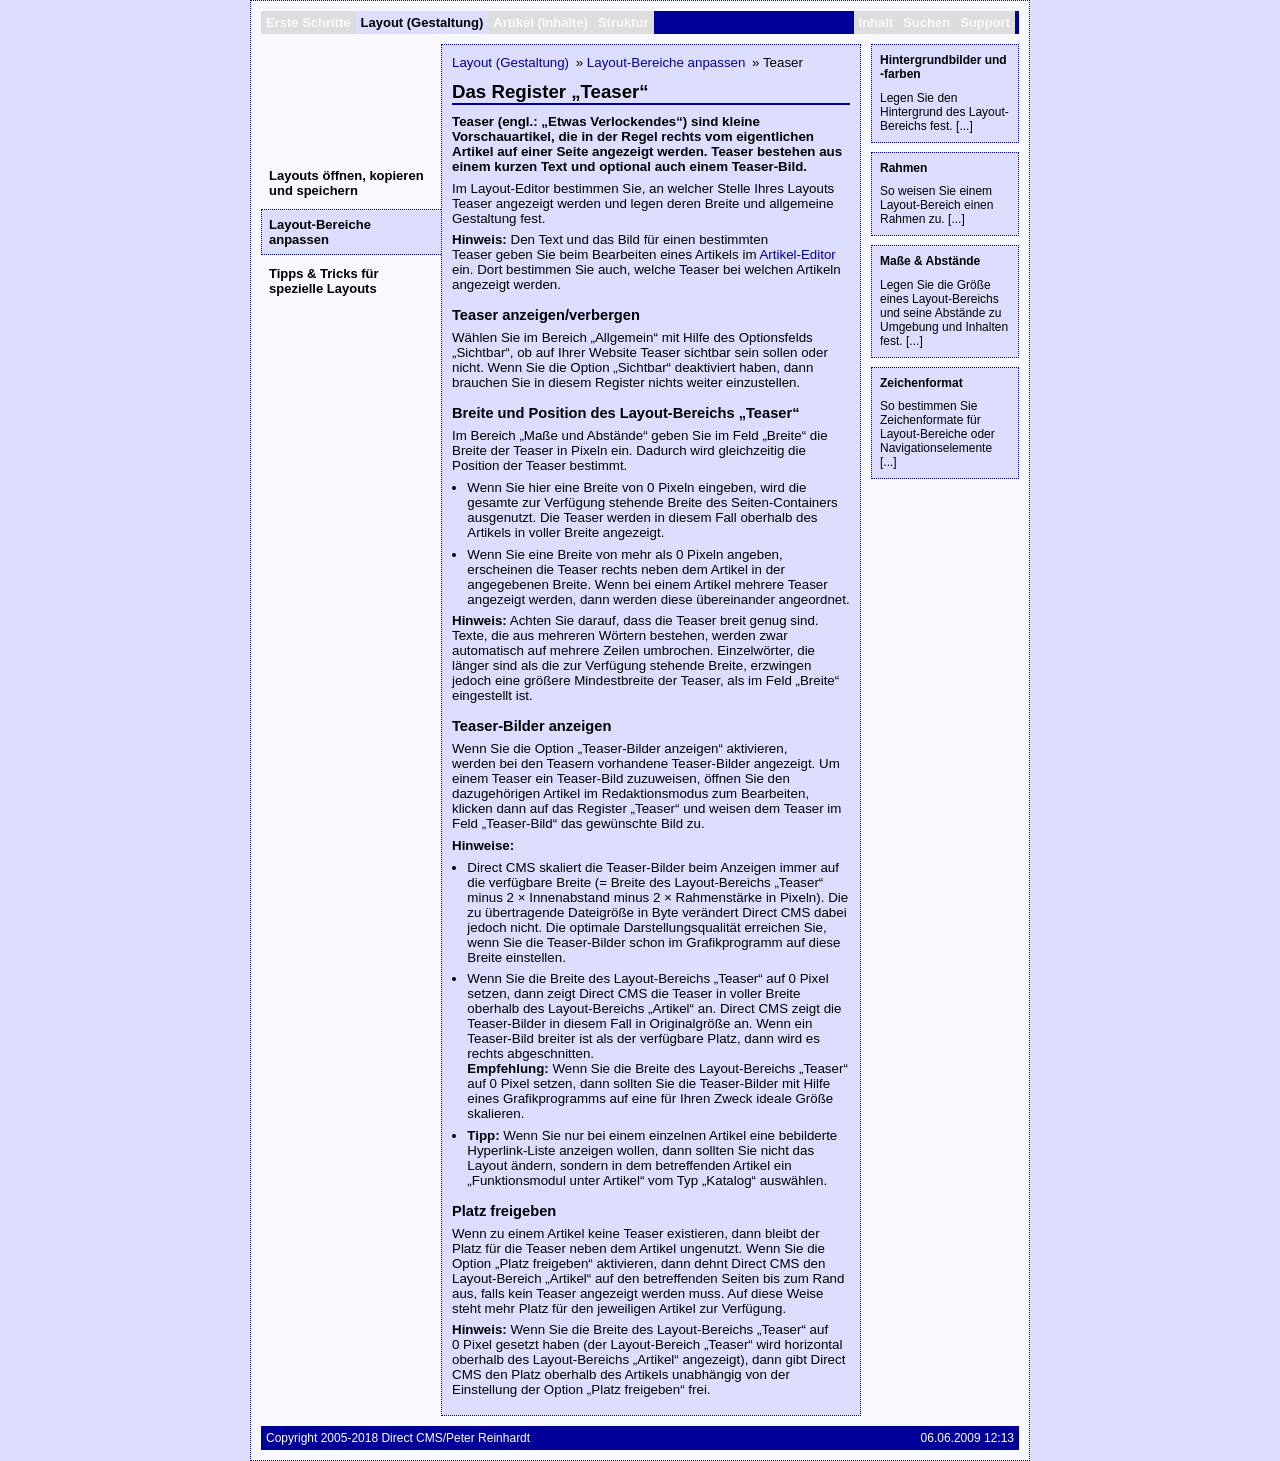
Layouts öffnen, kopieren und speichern (346, 183)
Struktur (623, 22)
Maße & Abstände (930, 261)
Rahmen (903, 168)
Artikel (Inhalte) (540, 22)
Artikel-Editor (797, 254)
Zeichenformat (921, 383)
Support (985, 22)
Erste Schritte (308, 22)
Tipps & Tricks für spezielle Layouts (324, 281)
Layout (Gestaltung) (422, 22)
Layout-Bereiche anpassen (320, 232)
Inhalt (876, 22)
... (964, 126)
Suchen (926, 22)
